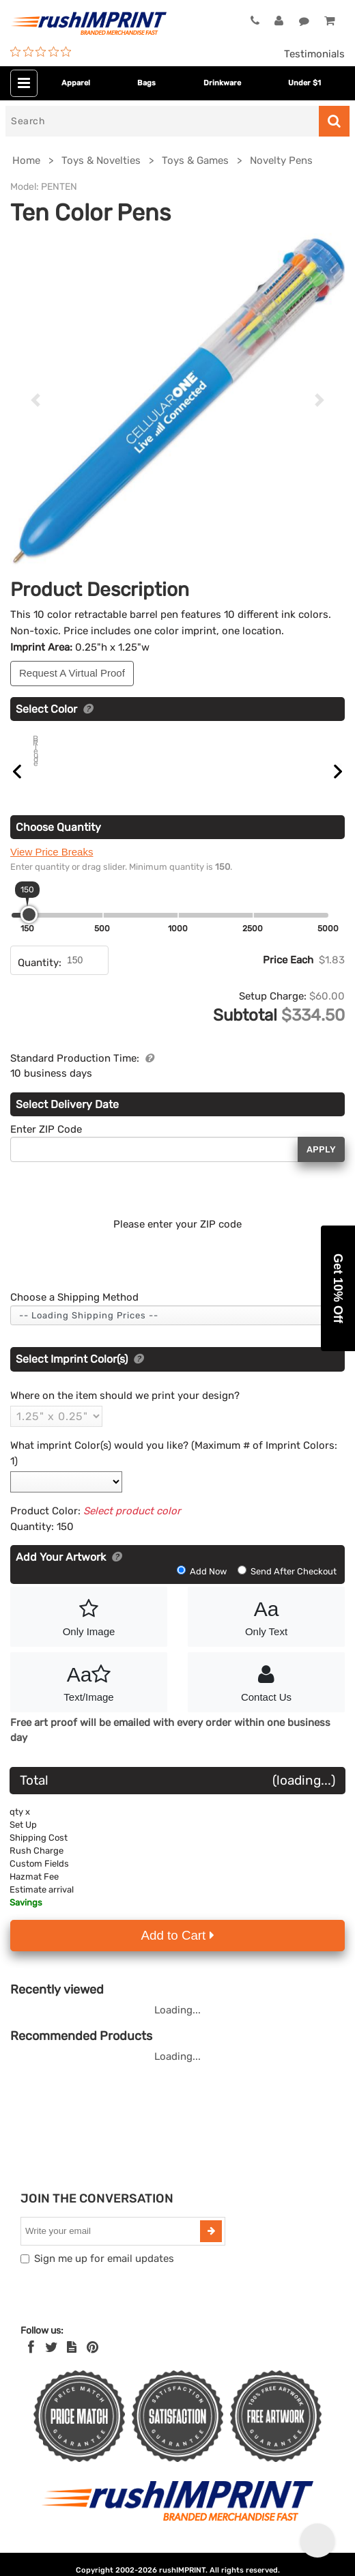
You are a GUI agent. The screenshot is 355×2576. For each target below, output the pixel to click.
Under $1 (304, 83)
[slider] (29, 930)
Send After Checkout (287, 1587)
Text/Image (88, 1696)
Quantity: (39, 978)
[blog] (71, 2363)
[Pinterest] (92, 2363)
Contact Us (266, 1696)
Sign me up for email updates (104, 2274)
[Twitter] (51, 2363)
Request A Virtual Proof (72, 673)
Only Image (88, 1631)
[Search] (162, 121)
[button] (338, 1288)
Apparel (75, 83)
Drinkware (222, 83)
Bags (146, 83)
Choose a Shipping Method (74, 1313)
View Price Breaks (51, 867)
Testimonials (314, 54)
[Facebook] (31, 2363)
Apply (321, 1165)
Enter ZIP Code (46, 1145)
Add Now (203, 1587)
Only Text (266, 1631)
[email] (112, 2247)
